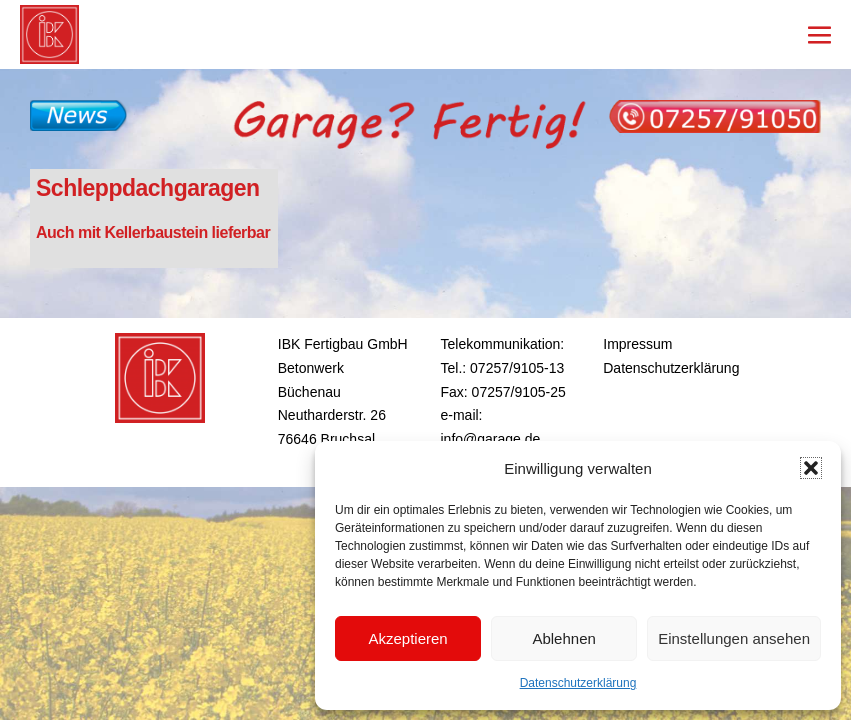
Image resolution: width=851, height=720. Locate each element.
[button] (811, 468)
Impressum (637, 344)
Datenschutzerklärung (578, 683)
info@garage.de (491, 439)
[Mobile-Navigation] (819, 34)
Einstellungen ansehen (734, 638)
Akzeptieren (407, 638)
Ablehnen (563, 638)
